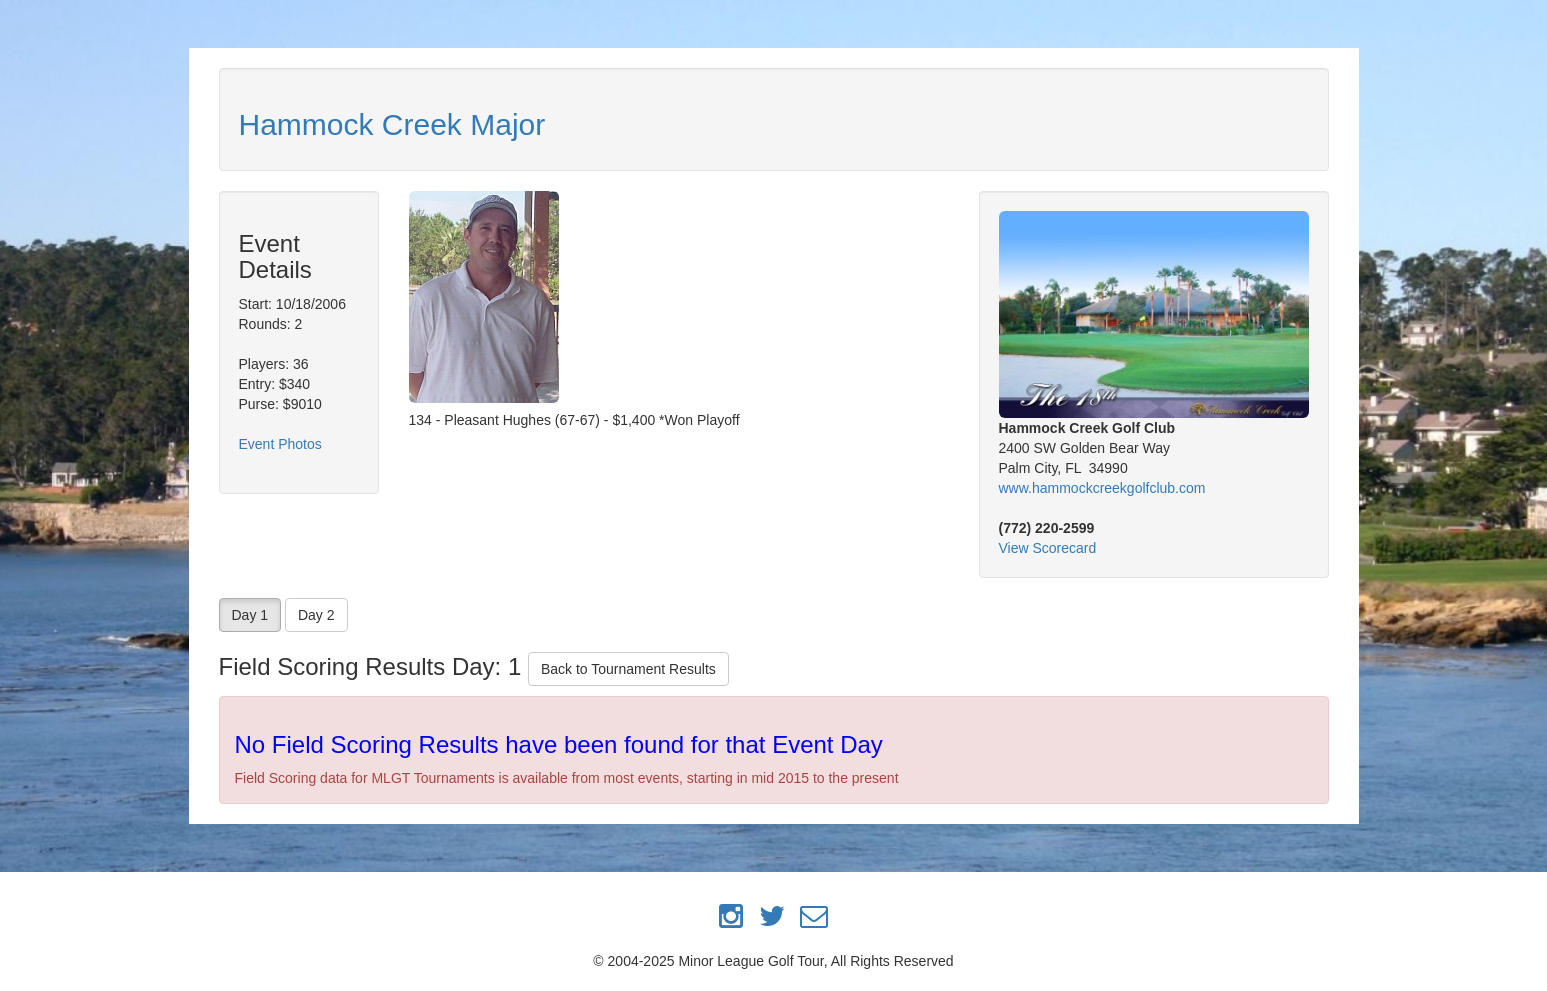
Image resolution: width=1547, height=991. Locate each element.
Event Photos (280, 444)
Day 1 (250, 615)
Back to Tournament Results (628, 669)
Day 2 (316, 615)
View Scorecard (1048, 548)
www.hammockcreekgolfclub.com (1102, 488)
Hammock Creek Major (392, 124)
